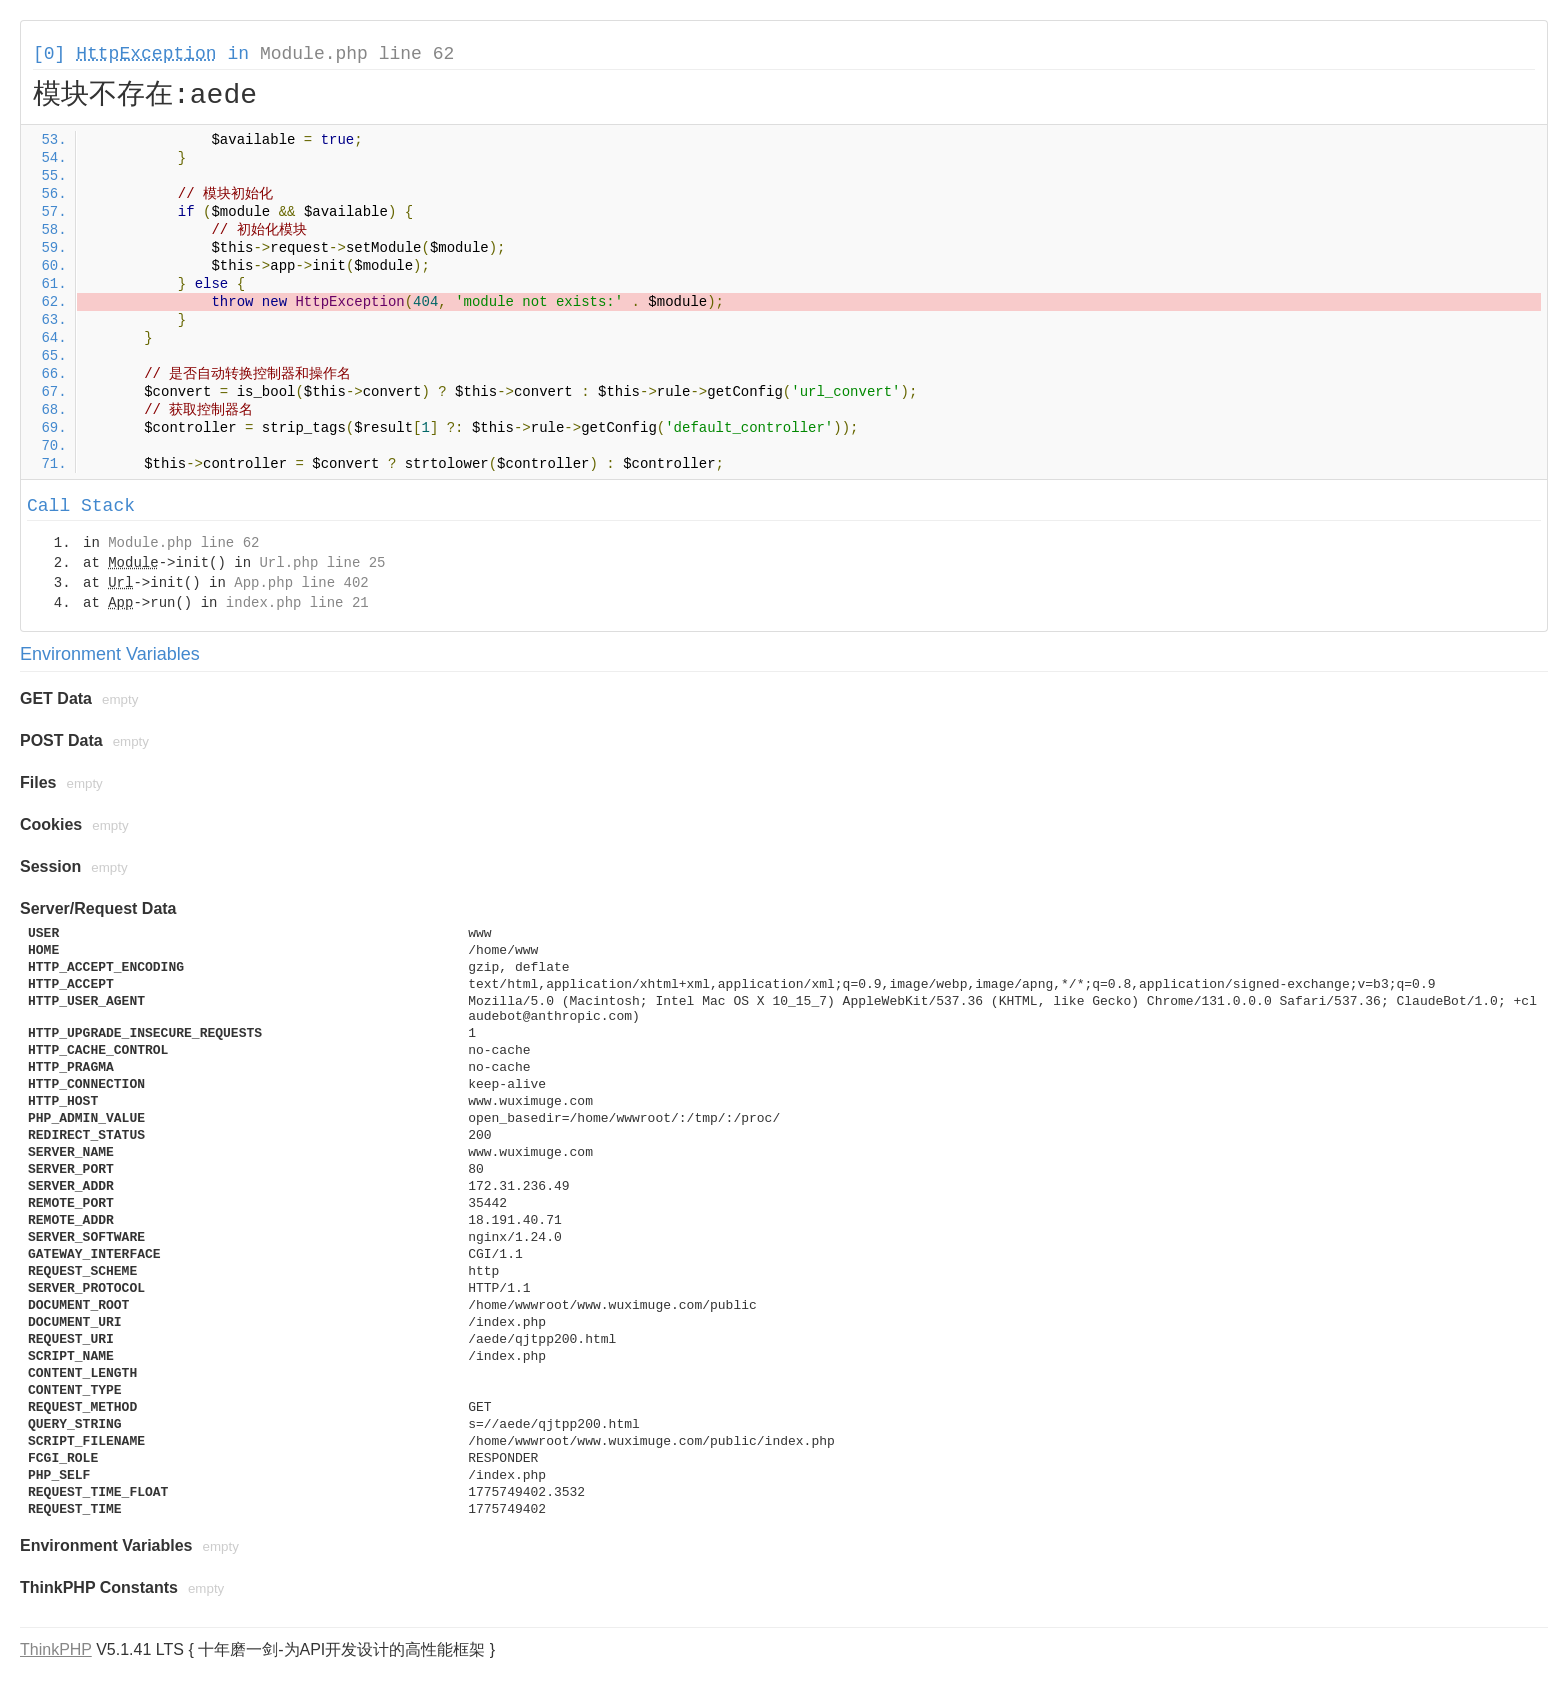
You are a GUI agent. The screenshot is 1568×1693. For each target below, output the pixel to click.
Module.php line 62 (357, 54)
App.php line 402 (301, 583)
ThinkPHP (56, 1649)
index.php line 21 (297, 603)
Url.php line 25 (322, 563)
